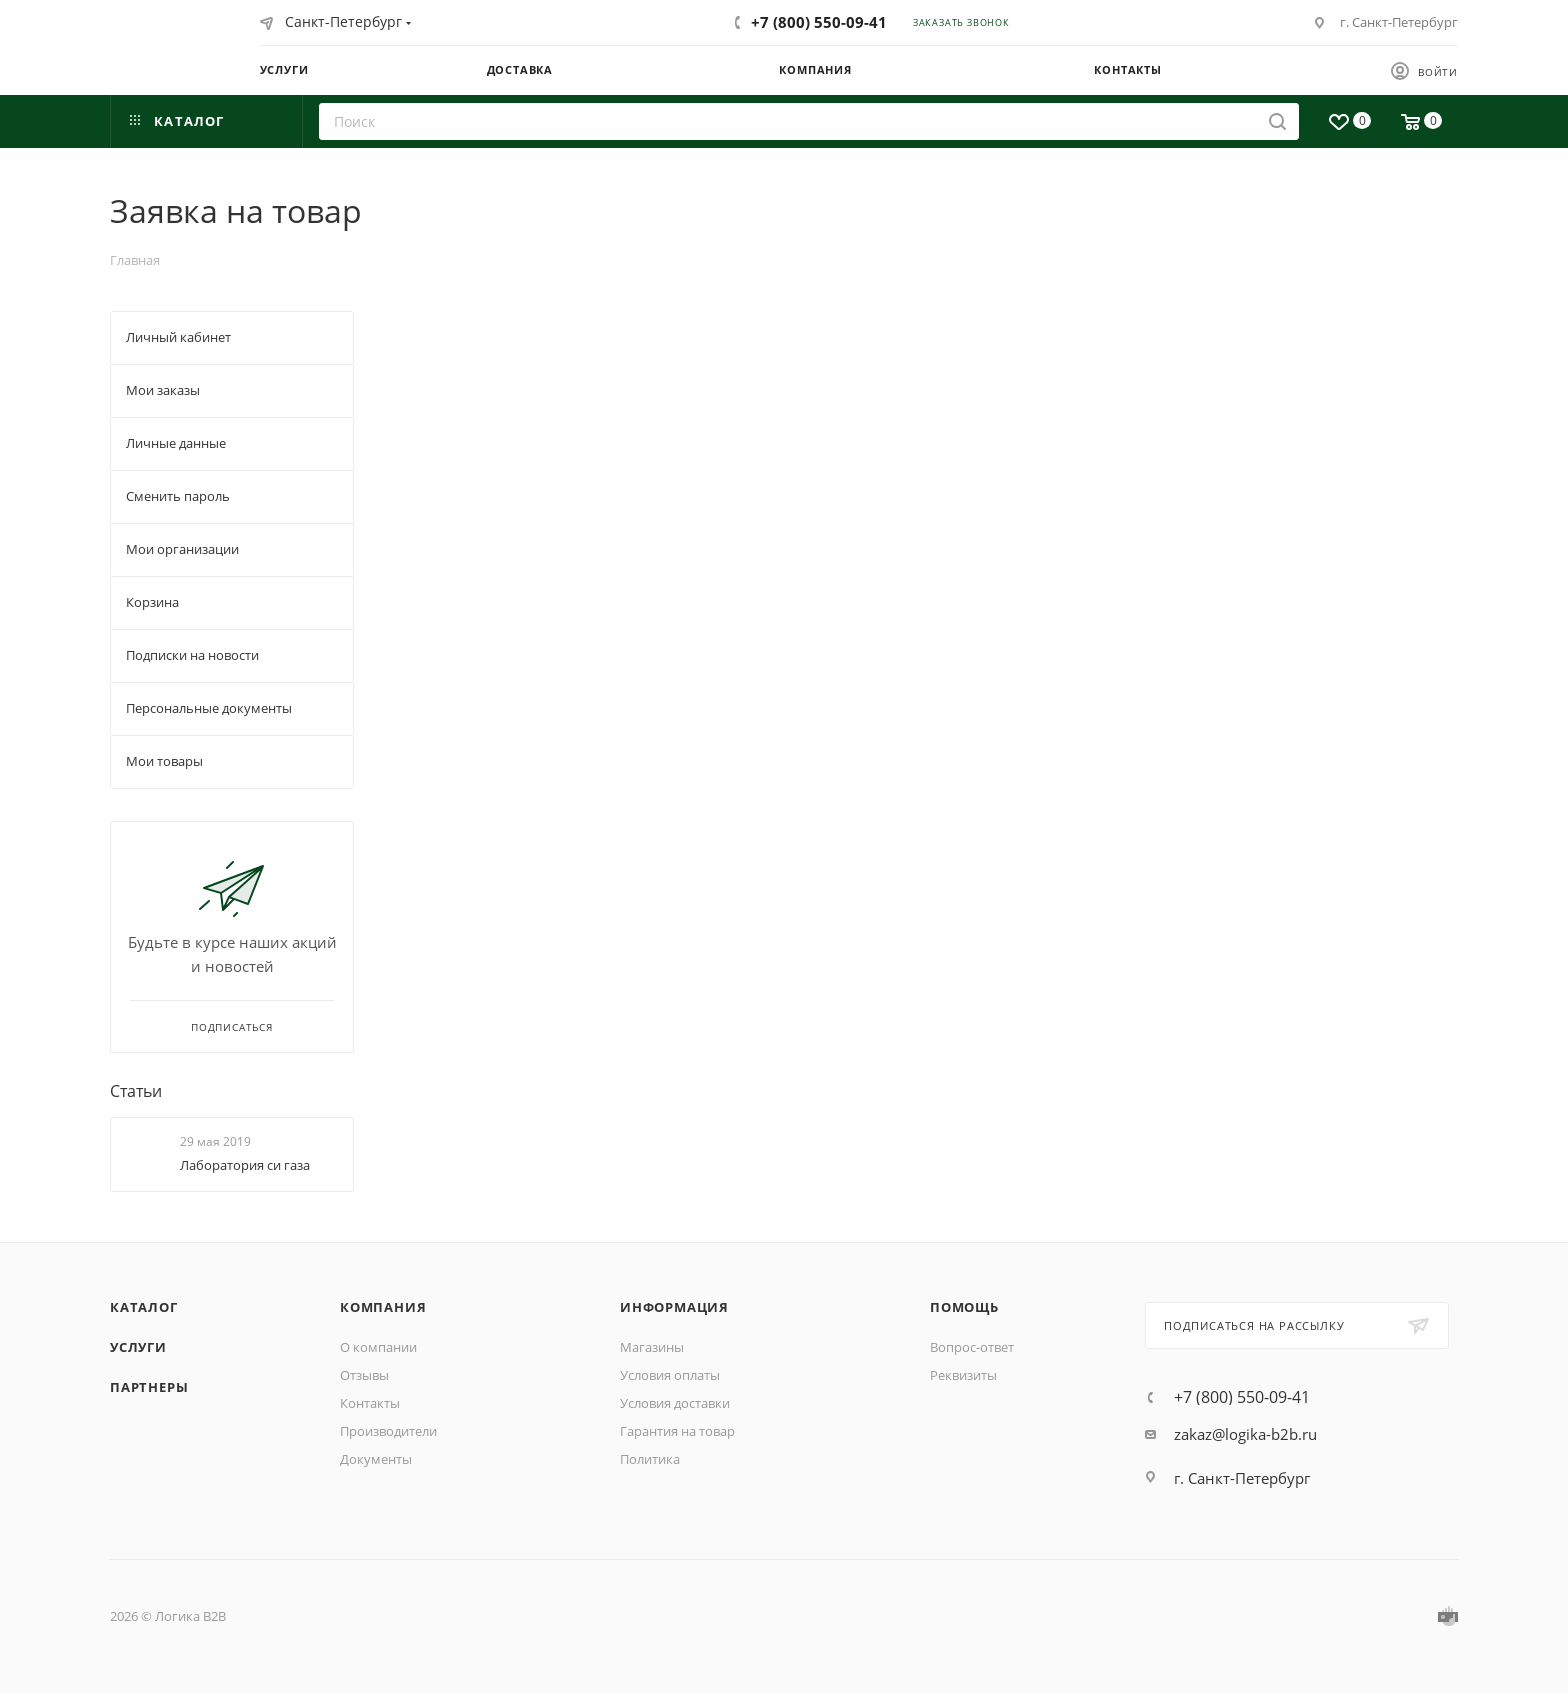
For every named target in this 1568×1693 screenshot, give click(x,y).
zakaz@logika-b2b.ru (1245, 1434)
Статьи (136, 1091)
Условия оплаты (670, 1375)
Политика (650, 1459)
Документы (376, 1459)
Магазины (652, 1347)
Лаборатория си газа (245, 1165)
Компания (383, 1307)
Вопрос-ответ (972, 1347)
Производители (388, 1431)
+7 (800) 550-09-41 (819, 22)
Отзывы (364, 1375)
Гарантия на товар (677, 1431)
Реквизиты (963, 1375)
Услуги (138, 1347)
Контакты (370, 1403)
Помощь (964, 1307)
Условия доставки (675, 1403)
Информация (674, 1307)
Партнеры (149, 1387)
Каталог (144, 1307)
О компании (378, 1347)
